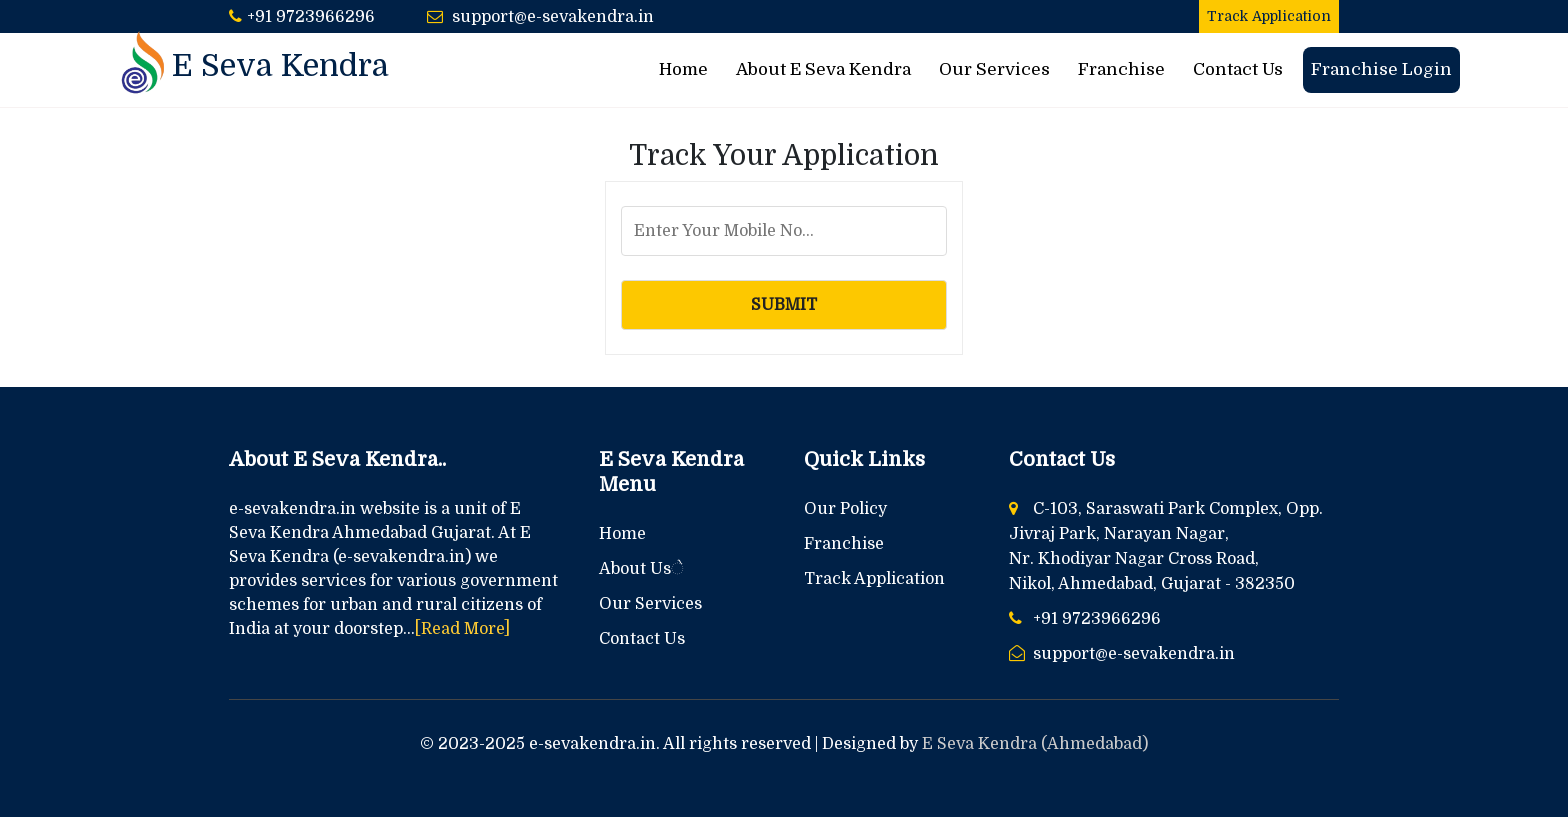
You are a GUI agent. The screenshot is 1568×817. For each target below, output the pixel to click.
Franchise (1121, 69)
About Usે (641, 569)
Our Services (994, 69)
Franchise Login (1381, 69)
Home (683, 69)
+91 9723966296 (311, 17)
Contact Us (1238, 69)
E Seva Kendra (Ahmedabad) (1035, 744)
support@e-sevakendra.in (553, 17)
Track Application (1269, 16)
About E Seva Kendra (823, 69)
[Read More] (462, 629)
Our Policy (845, 509)
